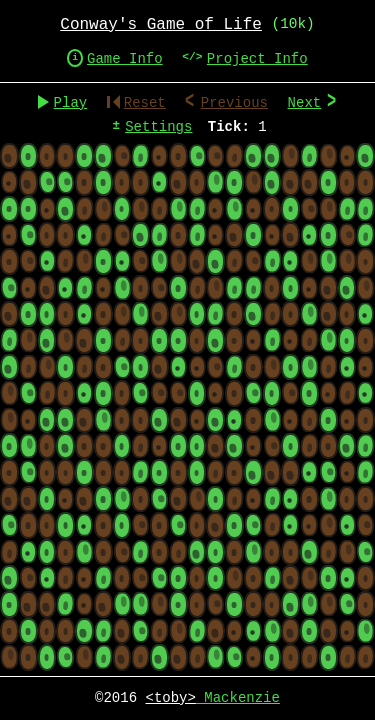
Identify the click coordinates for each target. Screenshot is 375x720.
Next (312, 103)
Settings (158, 127)
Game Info (125, 59)
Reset (136, 103)
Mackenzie (213, 698)
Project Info (257, 59)
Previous (234, 103)
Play (71, 103)
